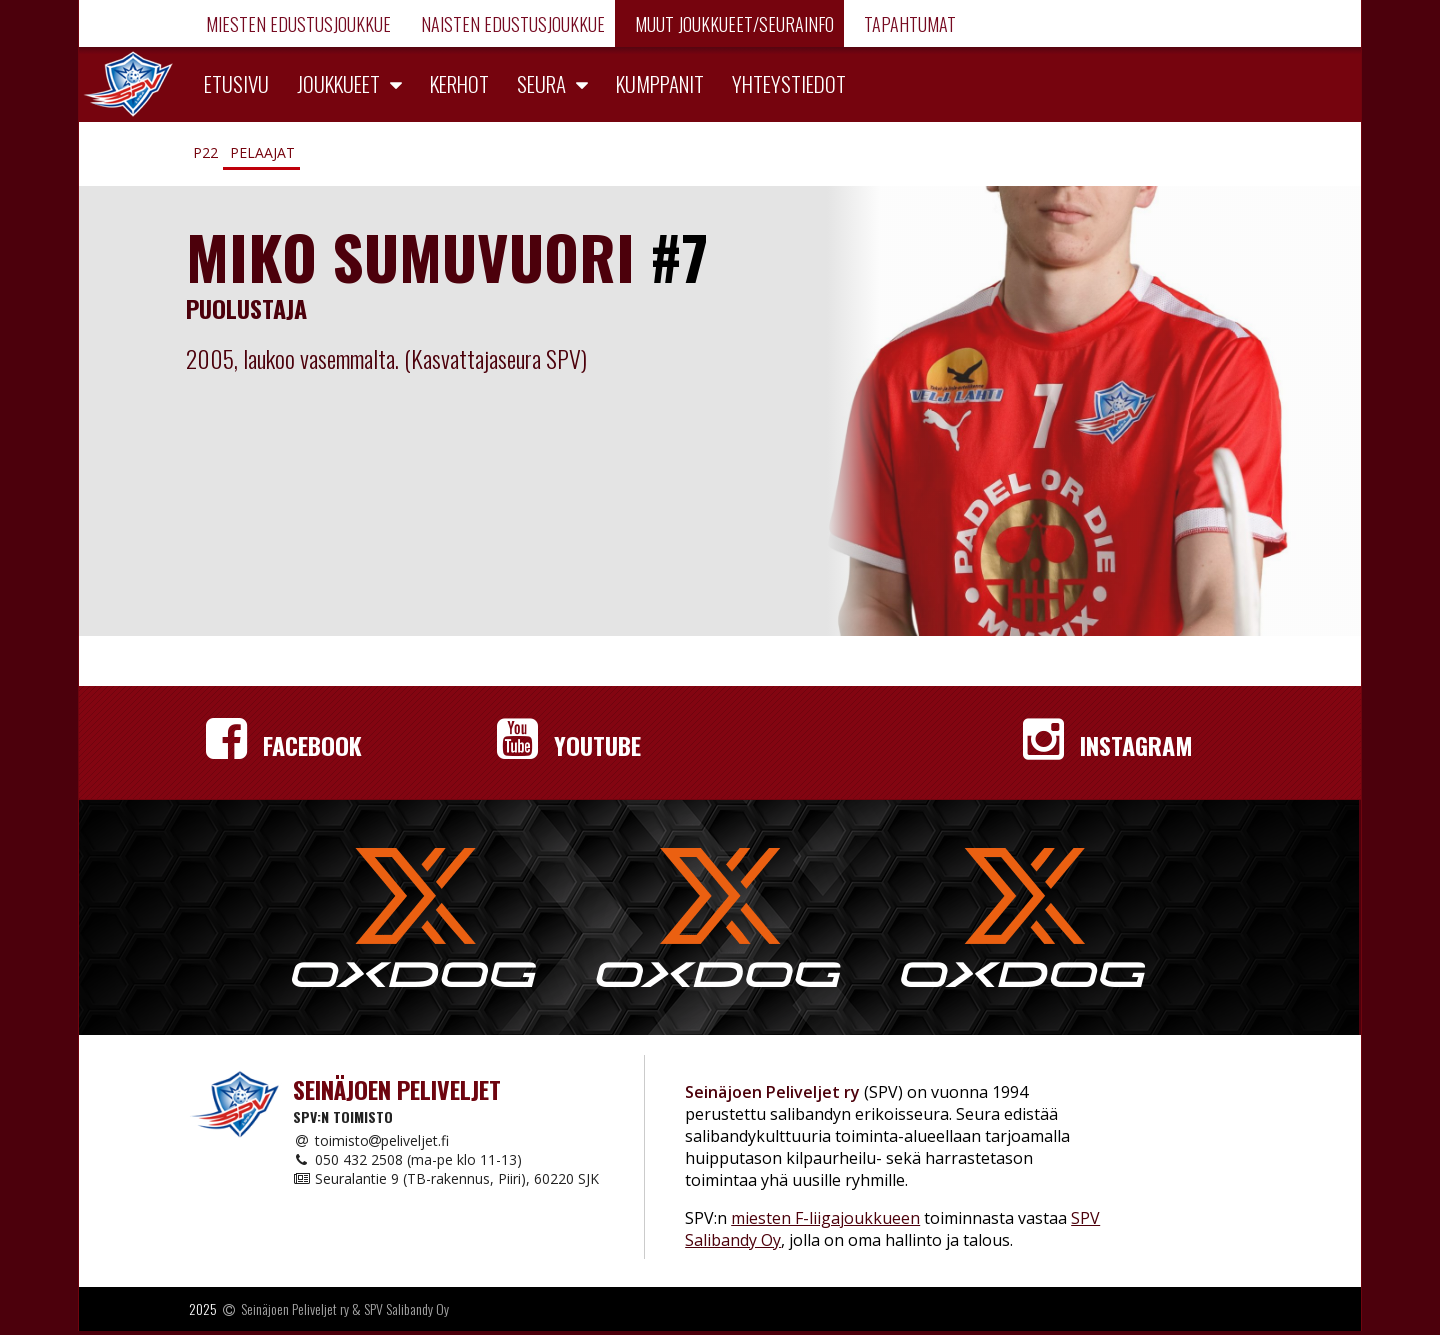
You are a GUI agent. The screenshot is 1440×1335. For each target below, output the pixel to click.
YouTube (569, 745)
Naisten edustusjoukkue (511, 24)
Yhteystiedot (789, 83)
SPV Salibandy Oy (406, 1308)
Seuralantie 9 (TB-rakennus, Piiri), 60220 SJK (446, 1178)
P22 (205, 152)
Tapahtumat (908, 24)
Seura (541, 83)
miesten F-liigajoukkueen (825, 1218)
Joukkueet (338, 83)
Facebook (284, 745)
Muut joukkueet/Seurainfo (732, 24)
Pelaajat (262, 152)
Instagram (1108, 745)
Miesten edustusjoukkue (296, 24)
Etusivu (236, 83)
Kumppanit (660, 83)
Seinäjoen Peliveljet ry (295, 1308)
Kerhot (459, 83)
